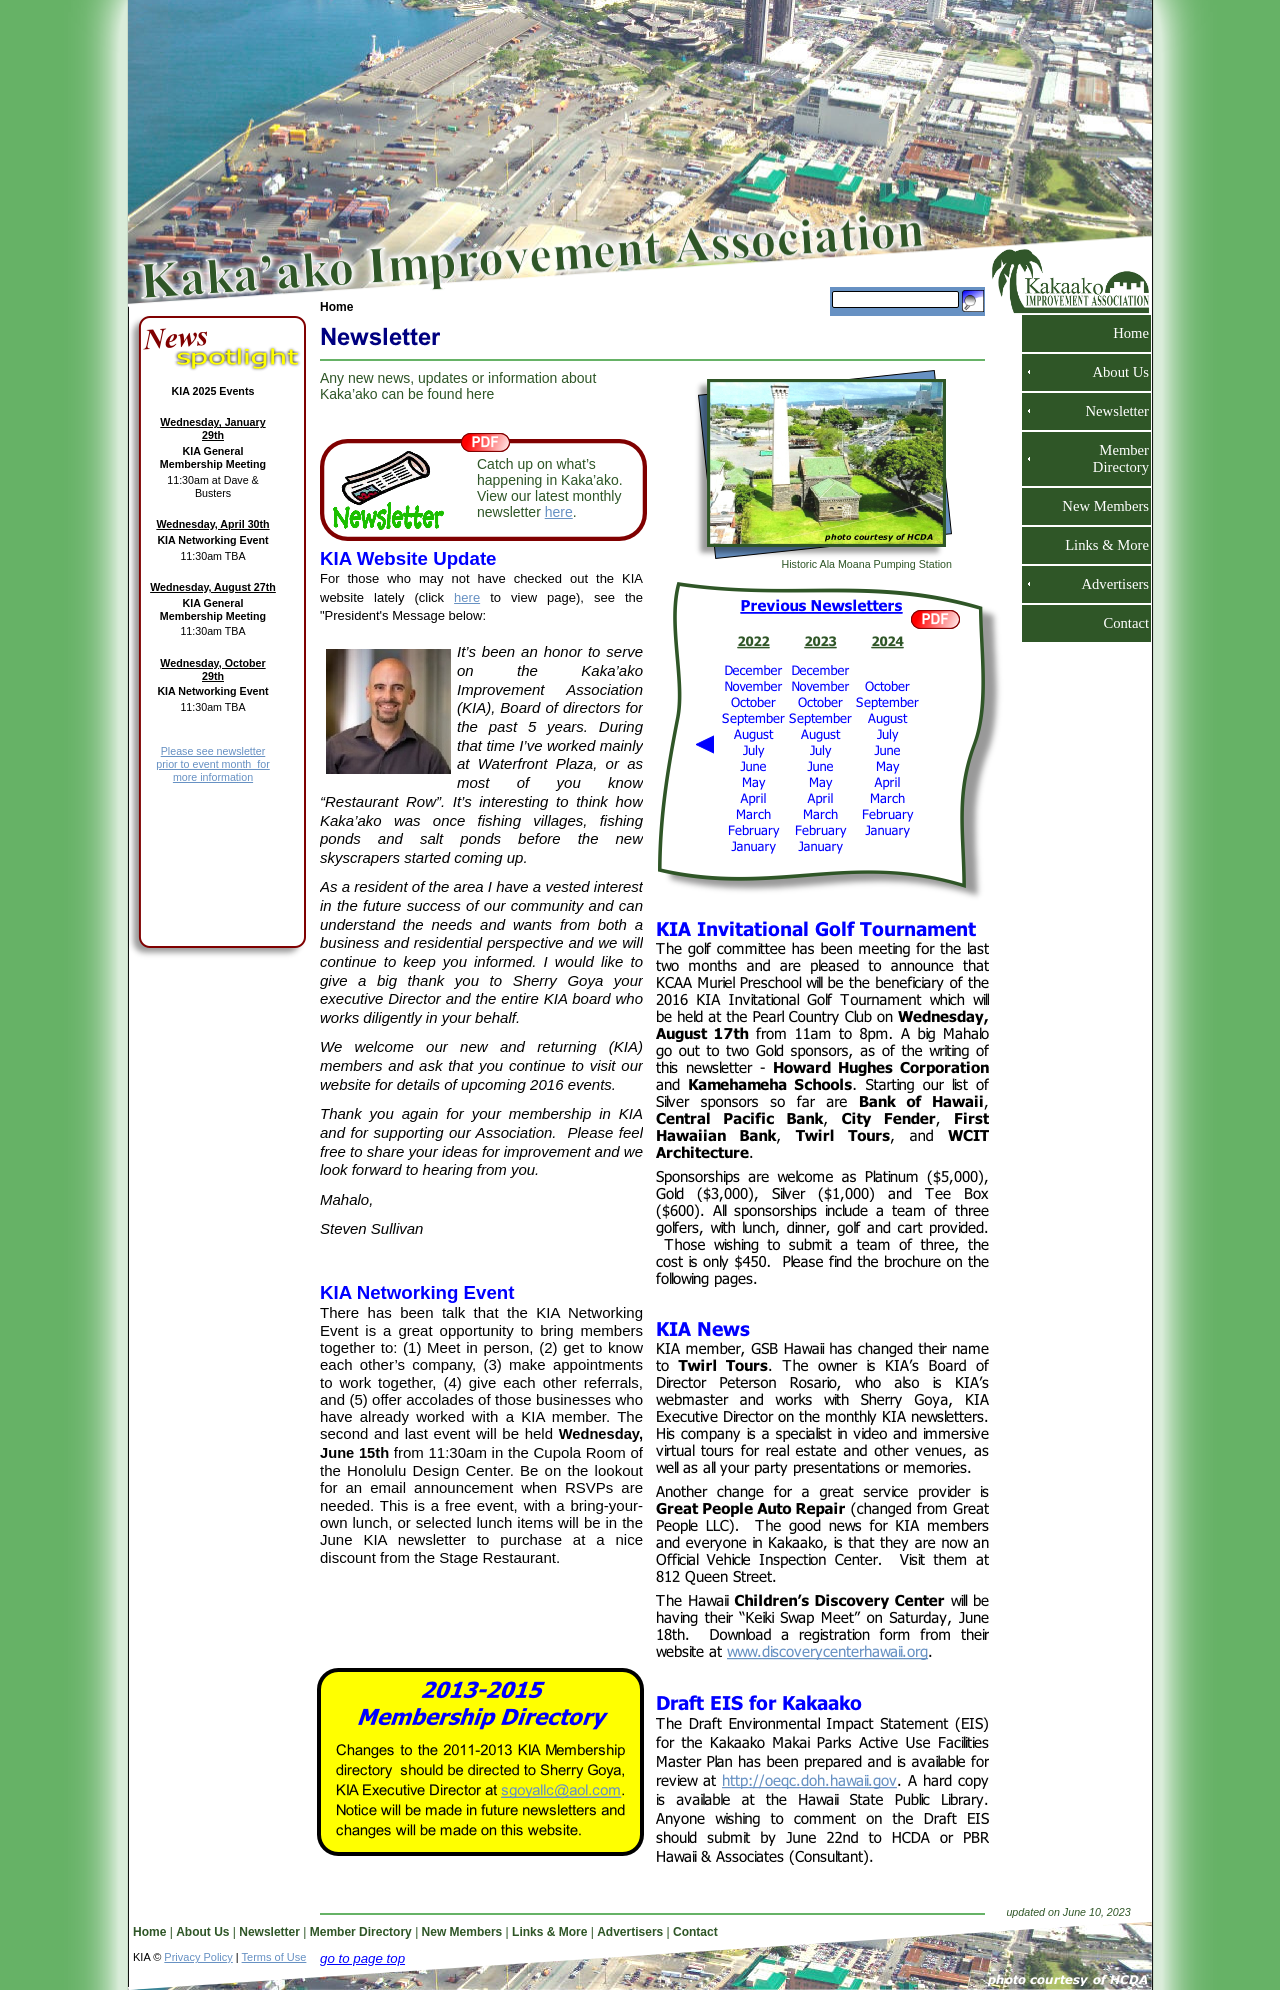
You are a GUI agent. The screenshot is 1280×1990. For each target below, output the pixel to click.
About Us (1112, 372)
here (559, 512)
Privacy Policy (198, 1957)
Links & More (1099, 545)
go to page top (362, 1958)
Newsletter (1109, 411)
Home (1123, 333)
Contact (1118, 623)
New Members (1097, 506)
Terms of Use (274, 1957)
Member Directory (1116, 458)
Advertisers (1107, 584)
